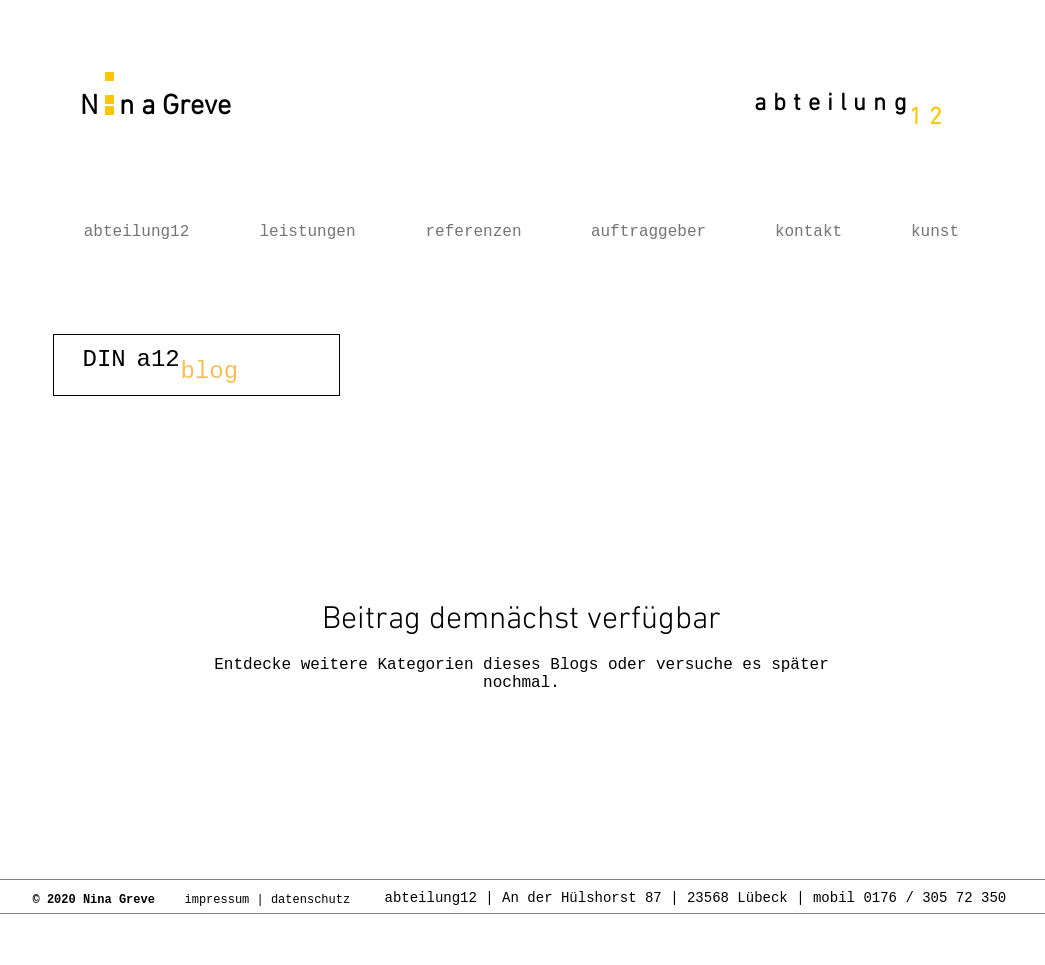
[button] (196, 365)
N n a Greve (152, 107)
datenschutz (314, 900)
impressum (217, 900)
